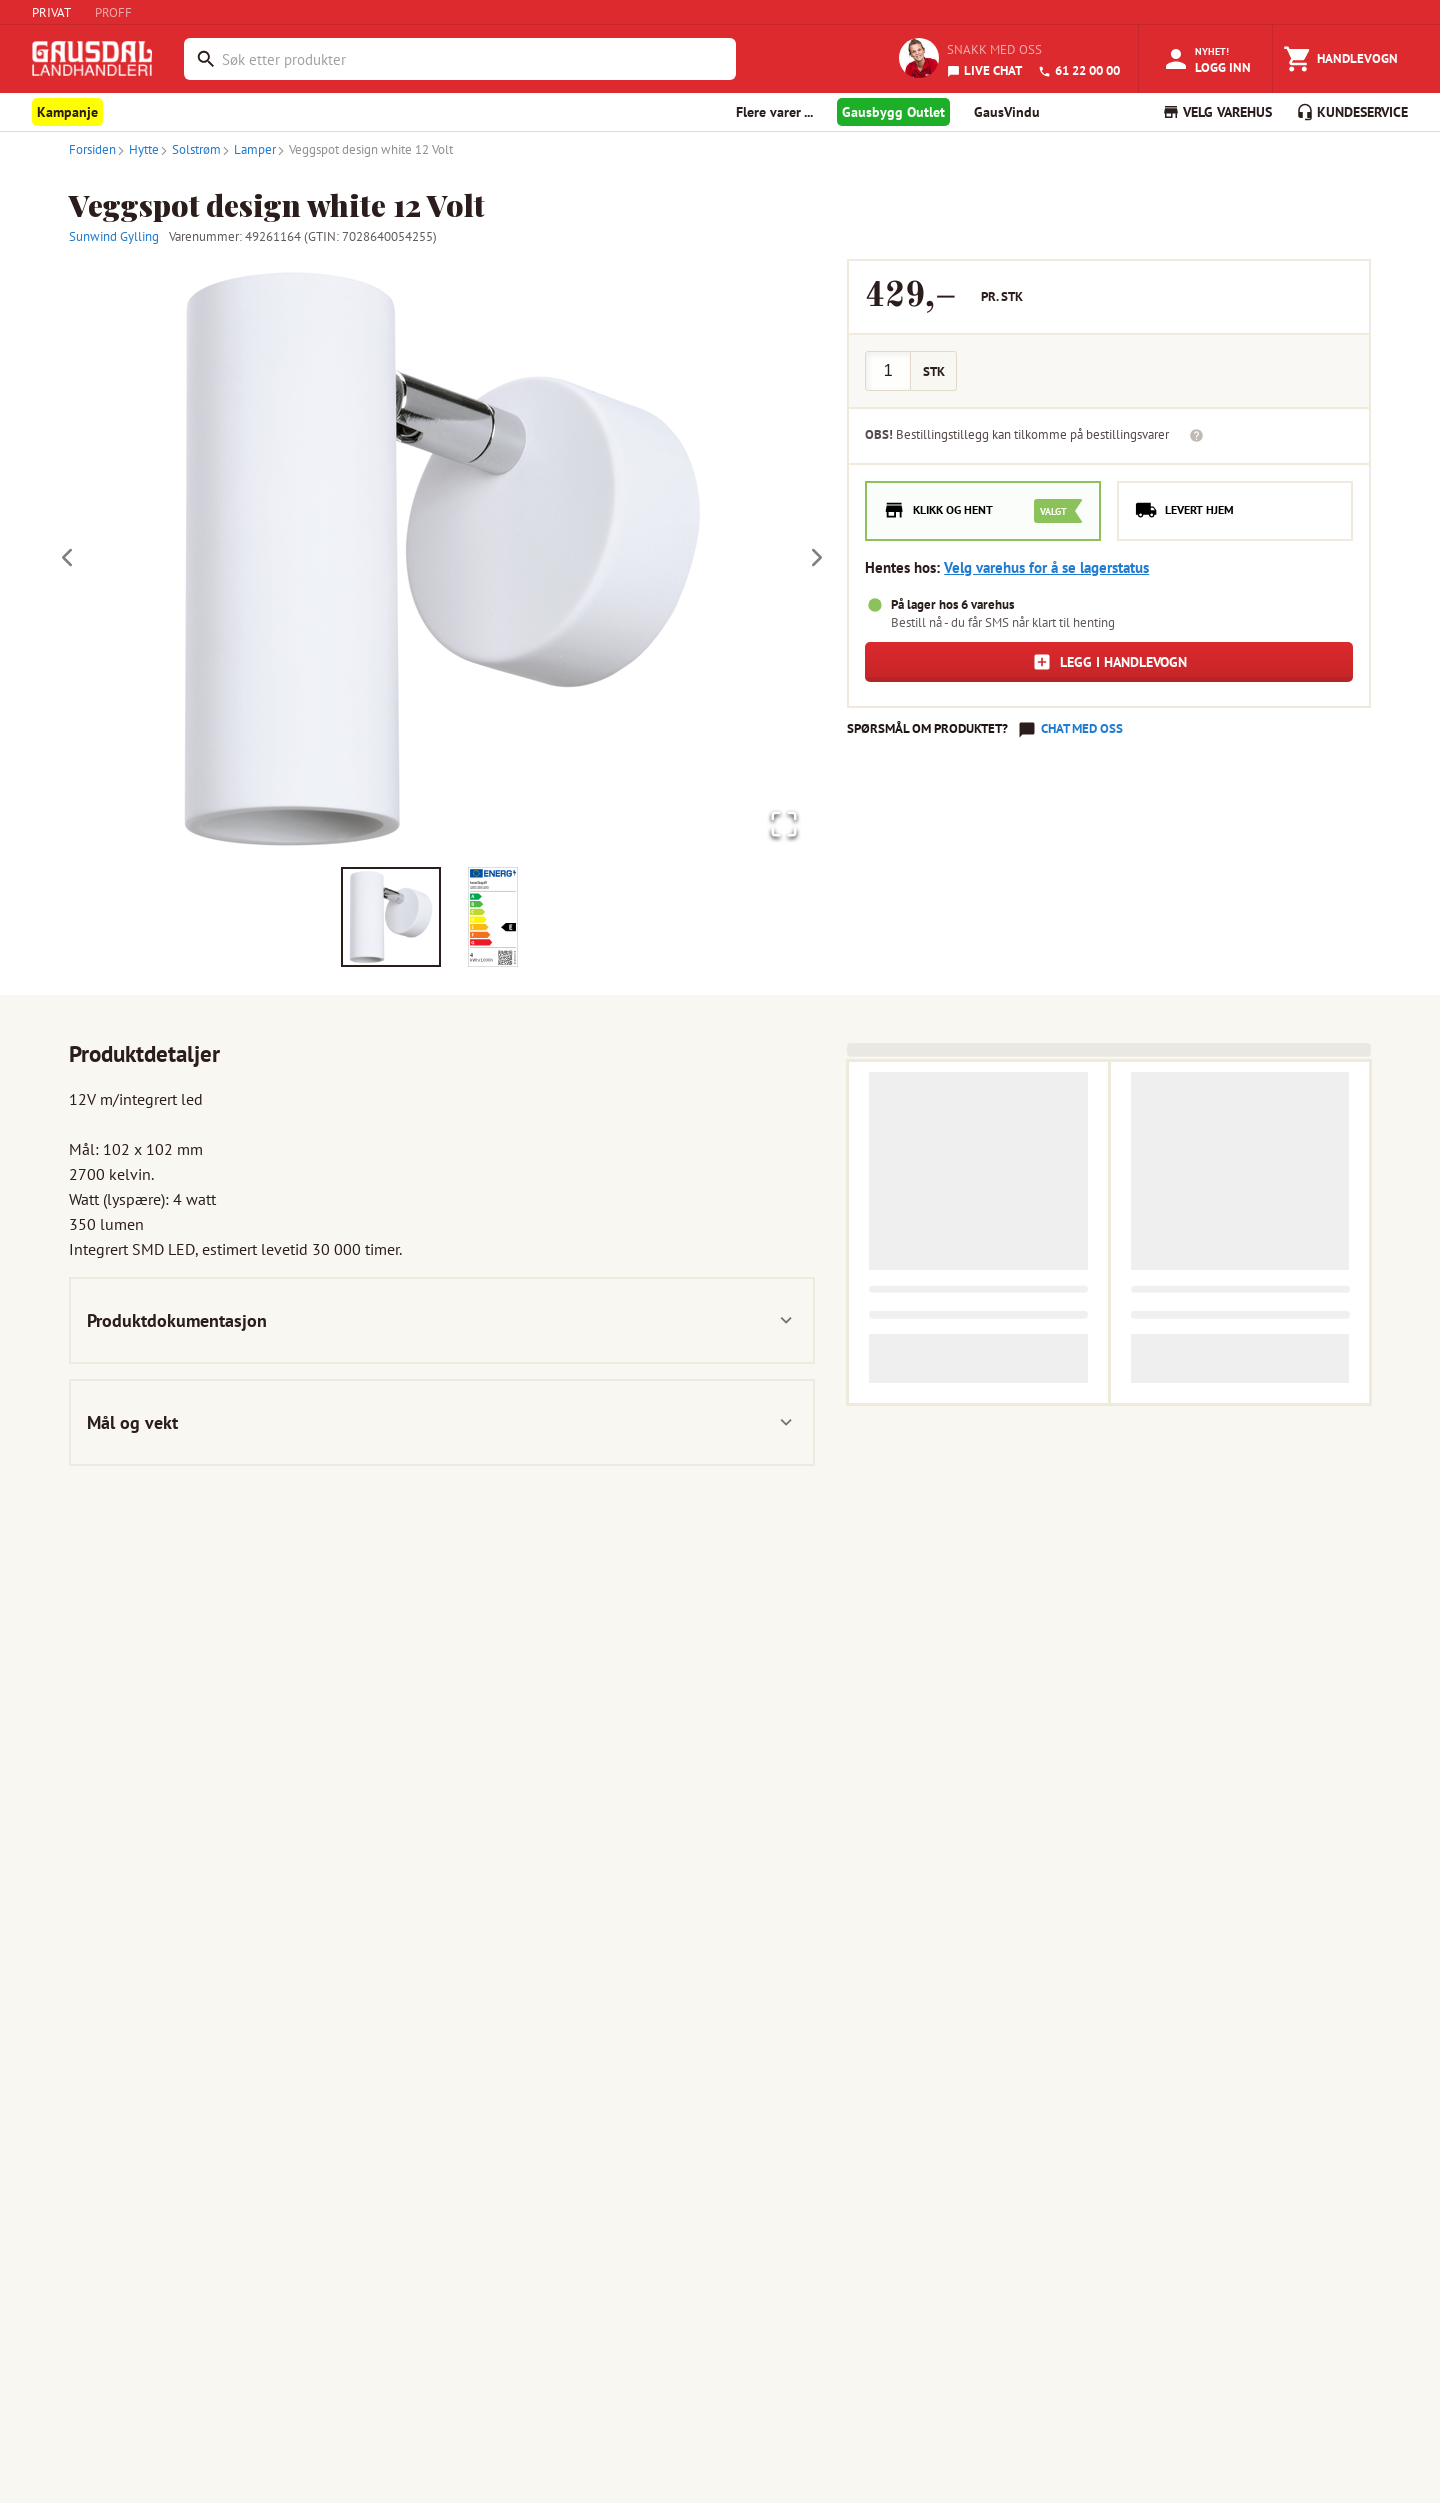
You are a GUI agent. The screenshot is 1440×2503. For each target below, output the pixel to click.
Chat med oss (1082, 728)
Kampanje (67, 112)
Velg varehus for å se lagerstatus (1046, 567)
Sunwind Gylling (114, 236)
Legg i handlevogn (1109, 662)
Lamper (248, 149)
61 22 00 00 (1079, 70)
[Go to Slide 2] (493, 918)
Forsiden (92, 149)
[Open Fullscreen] (780, 822)
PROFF (113, 12)
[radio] (983, 511)
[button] (442, 559)
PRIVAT (51, 12)
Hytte (137, 149)
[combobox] (474, 59)
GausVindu (1007, 112)
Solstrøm (190, 149)
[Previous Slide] (67, 558)
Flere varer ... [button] (774, 112)
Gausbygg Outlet (893, 112)
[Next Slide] (817, 558)
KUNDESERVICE (1352, 112)
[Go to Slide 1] (391, 918)
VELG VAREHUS (1217, 112)
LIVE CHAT (984, 70)
